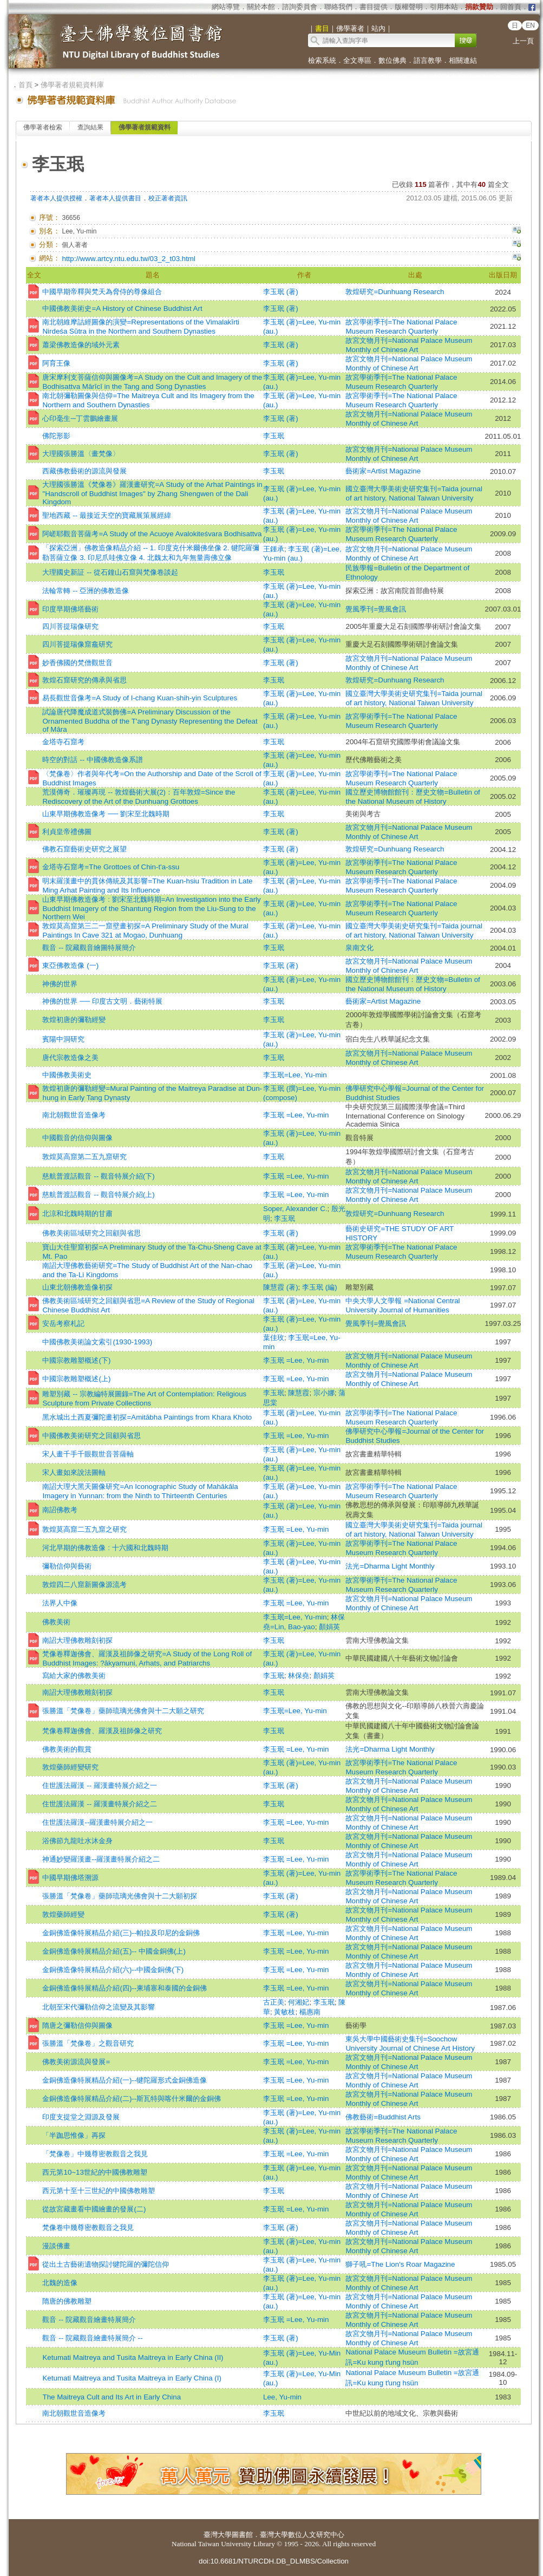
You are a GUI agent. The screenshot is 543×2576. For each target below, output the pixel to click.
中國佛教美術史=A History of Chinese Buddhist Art (122, 308)
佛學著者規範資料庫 (72, 85)
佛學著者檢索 (42, 127)
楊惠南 (309, 2012)
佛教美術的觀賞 (66, 1749)
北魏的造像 (59, 2283)
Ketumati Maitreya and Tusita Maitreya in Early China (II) (132, 2357)
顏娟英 (329, 1627)
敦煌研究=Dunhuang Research (394, 292)
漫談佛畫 (56, 2246)
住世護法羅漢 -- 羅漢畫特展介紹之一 (99, 1785)
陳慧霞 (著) (280, 1287)
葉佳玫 (273, 1337)
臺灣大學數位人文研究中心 (302, 2535)
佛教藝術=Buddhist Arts (382, 2117)
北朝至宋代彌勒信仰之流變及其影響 (98, 2007)
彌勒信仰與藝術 (66, 1566)
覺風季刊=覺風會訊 (375, 609)
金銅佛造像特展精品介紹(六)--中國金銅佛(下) (113, 1970)
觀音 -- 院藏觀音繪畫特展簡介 (88, 2319)
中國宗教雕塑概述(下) (76, 1360)
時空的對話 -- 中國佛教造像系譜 (92, 760)
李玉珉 (273, 436)
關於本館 (261, 7)
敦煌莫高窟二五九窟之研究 (84, 1529)
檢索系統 (322, 60)
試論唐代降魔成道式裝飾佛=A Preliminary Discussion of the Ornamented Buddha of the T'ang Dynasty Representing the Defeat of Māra (149, 720)
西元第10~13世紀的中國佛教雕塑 (94, 2172)
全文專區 (357, 60)
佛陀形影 (56, 436)
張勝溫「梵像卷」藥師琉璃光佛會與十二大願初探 (119, 1896)
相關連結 (463, 60)
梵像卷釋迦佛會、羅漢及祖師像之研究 (102, 1731)
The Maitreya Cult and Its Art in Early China (111, 2397)
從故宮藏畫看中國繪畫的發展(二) (94, 2209)
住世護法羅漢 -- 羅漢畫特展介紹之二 (99, 1804)
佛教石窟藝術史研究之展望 (84, 849)
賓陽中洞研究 (63, 1039)
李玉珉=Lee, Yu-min (295, 1075)
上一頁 (523, 41)
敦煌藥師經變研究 (70, 1767)
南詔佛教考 (59, 1510)
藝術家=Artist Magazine (383, 471)
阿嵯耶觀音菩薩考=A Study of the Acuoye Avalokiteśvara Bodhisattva (151, 534)
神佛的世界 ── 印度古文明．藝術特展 (102, 1001)
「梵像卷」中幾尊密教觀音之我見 (95, 2154)
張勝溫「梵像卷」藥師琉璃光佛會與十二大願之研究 (123, 1711)
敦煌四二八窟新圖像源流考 (84, 1584)
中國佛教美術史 (66, 1075)
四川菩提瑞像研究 (70, 626)
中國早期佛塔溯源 (70, 1878)
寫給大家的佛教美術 (74, 1675)
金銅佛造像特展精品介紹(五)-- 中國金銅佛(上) (113, 1951)
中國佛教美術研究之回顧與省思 (91, 1436)
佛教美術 (56, 1622)
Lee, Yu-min (282, 2397)
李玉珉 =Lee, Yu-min (296, 1115)
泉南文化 (359, 948)
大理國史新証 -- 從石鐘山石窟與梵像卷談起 (110, 572)
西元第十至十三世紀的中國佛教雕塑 (98, 2191)
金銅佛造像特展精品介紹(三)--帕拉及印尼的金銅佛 (121, 1933)
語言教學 (428, 60)
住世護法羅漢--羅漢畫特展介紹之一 (97, 1822)
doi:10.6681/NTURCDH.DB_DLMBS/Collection (274, 2561)
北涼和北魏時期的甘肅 (77, 1213)
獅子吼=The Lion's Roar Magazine (400, 2264)
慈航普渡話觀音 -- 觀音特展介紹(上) (98, 1195)
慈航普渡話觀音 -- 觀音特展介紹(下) (98, 1176)
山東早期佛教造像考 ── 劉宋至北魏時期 (105, 814)
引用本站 (444, 7)
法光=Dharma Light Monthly (389, 1566)
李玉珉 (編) (319, 1287)
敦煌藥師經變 (63, 1914)
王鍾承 (273, 549)
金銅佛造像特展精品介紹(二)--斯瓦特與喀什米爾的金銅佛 (131, 2098)
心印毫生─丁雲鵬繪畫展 (79, 418)
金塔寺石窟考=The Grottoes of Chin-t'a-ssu (110, 867)
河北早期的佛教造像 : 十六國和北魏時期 (105, 1548)
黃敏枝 (284, 2012)
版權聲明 (409, 7)
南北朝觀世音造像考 (74, 1115)
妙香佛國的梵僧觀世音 (77, 663)
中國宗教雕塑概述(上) (76, 1379)
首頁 (25, 85)
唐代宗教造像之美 (70, 1057)
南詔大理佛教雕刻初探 (77, 1640)
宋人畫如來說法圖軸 (74, 1472)
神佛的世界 (59, 984)
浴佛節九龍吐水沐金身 (77, 1841)
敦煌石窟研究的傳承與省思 (84, 680)
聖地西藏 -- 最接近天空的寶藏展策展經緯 (106, 515)
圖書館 (242, 2535)
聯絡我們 (338, 7)
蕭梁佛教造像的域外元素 (81, 345)
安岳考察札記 (63, 1323)
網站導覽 (226, 7)
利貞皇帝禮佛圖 (66, 832)
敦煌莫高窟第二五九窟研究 (84, 1157)
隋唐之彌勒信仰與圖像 (77, 2025)
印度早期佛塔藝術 (70, 609)
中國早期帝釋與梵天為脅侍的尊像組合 (102, 292)
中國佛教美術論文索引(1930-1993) (97, 1342)
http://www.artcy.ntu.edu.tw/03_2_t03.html (128, 259)
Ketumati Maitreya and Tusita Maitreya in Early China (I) (131, 2378)
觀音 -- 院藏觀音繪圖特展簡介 (88, 948)
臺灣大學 (218, 2535)
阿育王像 (56, 363)
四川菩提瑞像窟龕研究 (77, 644)
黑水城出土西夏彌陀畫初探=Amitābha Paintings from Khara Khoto (147, 1417)
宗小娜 (324, 1393)
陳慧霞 (298, 1393)
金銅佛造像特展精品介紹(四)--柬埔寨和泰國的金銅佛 (124, 1988)
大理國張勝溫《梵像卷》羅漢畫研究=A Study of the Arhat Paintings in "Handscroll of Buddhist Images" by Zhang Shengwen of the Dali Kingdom (152, 493)
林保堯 (298, 1675)
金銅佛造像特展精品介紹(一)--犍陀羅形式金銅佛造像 (124, 2080)
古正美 (273, 2002)
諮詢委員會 (299, 7)
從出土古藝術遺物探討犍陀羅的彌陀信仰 (105, 2264)
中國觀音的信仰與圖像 (77, 1138)
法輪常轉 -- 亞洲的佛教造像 (85, 591)
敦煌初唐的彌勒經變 (74, 1020)
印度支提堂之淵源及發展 (81, 2117)
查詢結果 (90, 127)
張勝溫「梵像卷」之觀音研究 (88, 2043)
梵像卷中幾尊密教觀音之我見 (88, 2227)
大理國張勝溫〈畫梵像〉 (81, 454)
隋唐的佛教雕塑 (66, 2301)
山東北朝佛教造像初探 (77, 1287)
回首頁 (510, 7)
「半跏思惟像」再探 (74, 2135)
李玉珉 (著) (280, 292)
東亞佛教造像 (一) (70, 965)
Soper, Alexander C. (295, 1209)
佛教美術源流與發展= (76, 2062)
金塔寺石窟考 (63, 742)
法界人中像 (59, 1603)
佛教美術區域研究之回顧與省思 (91, 1233)
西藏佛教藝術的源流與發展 (84, 471)
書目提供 (373, 7)
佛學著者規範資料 (145, 127)
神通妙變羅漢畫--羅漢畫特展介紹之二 (101, 1859)
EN (530, 25)
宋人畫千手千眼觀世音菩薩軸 (88, 1454)
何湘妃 (298, 2002)
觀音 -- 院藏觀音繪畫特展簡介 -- (92, 2338)
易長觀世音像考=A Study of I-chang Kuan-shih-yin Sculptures (139, 698)
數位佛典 (392, 60)
